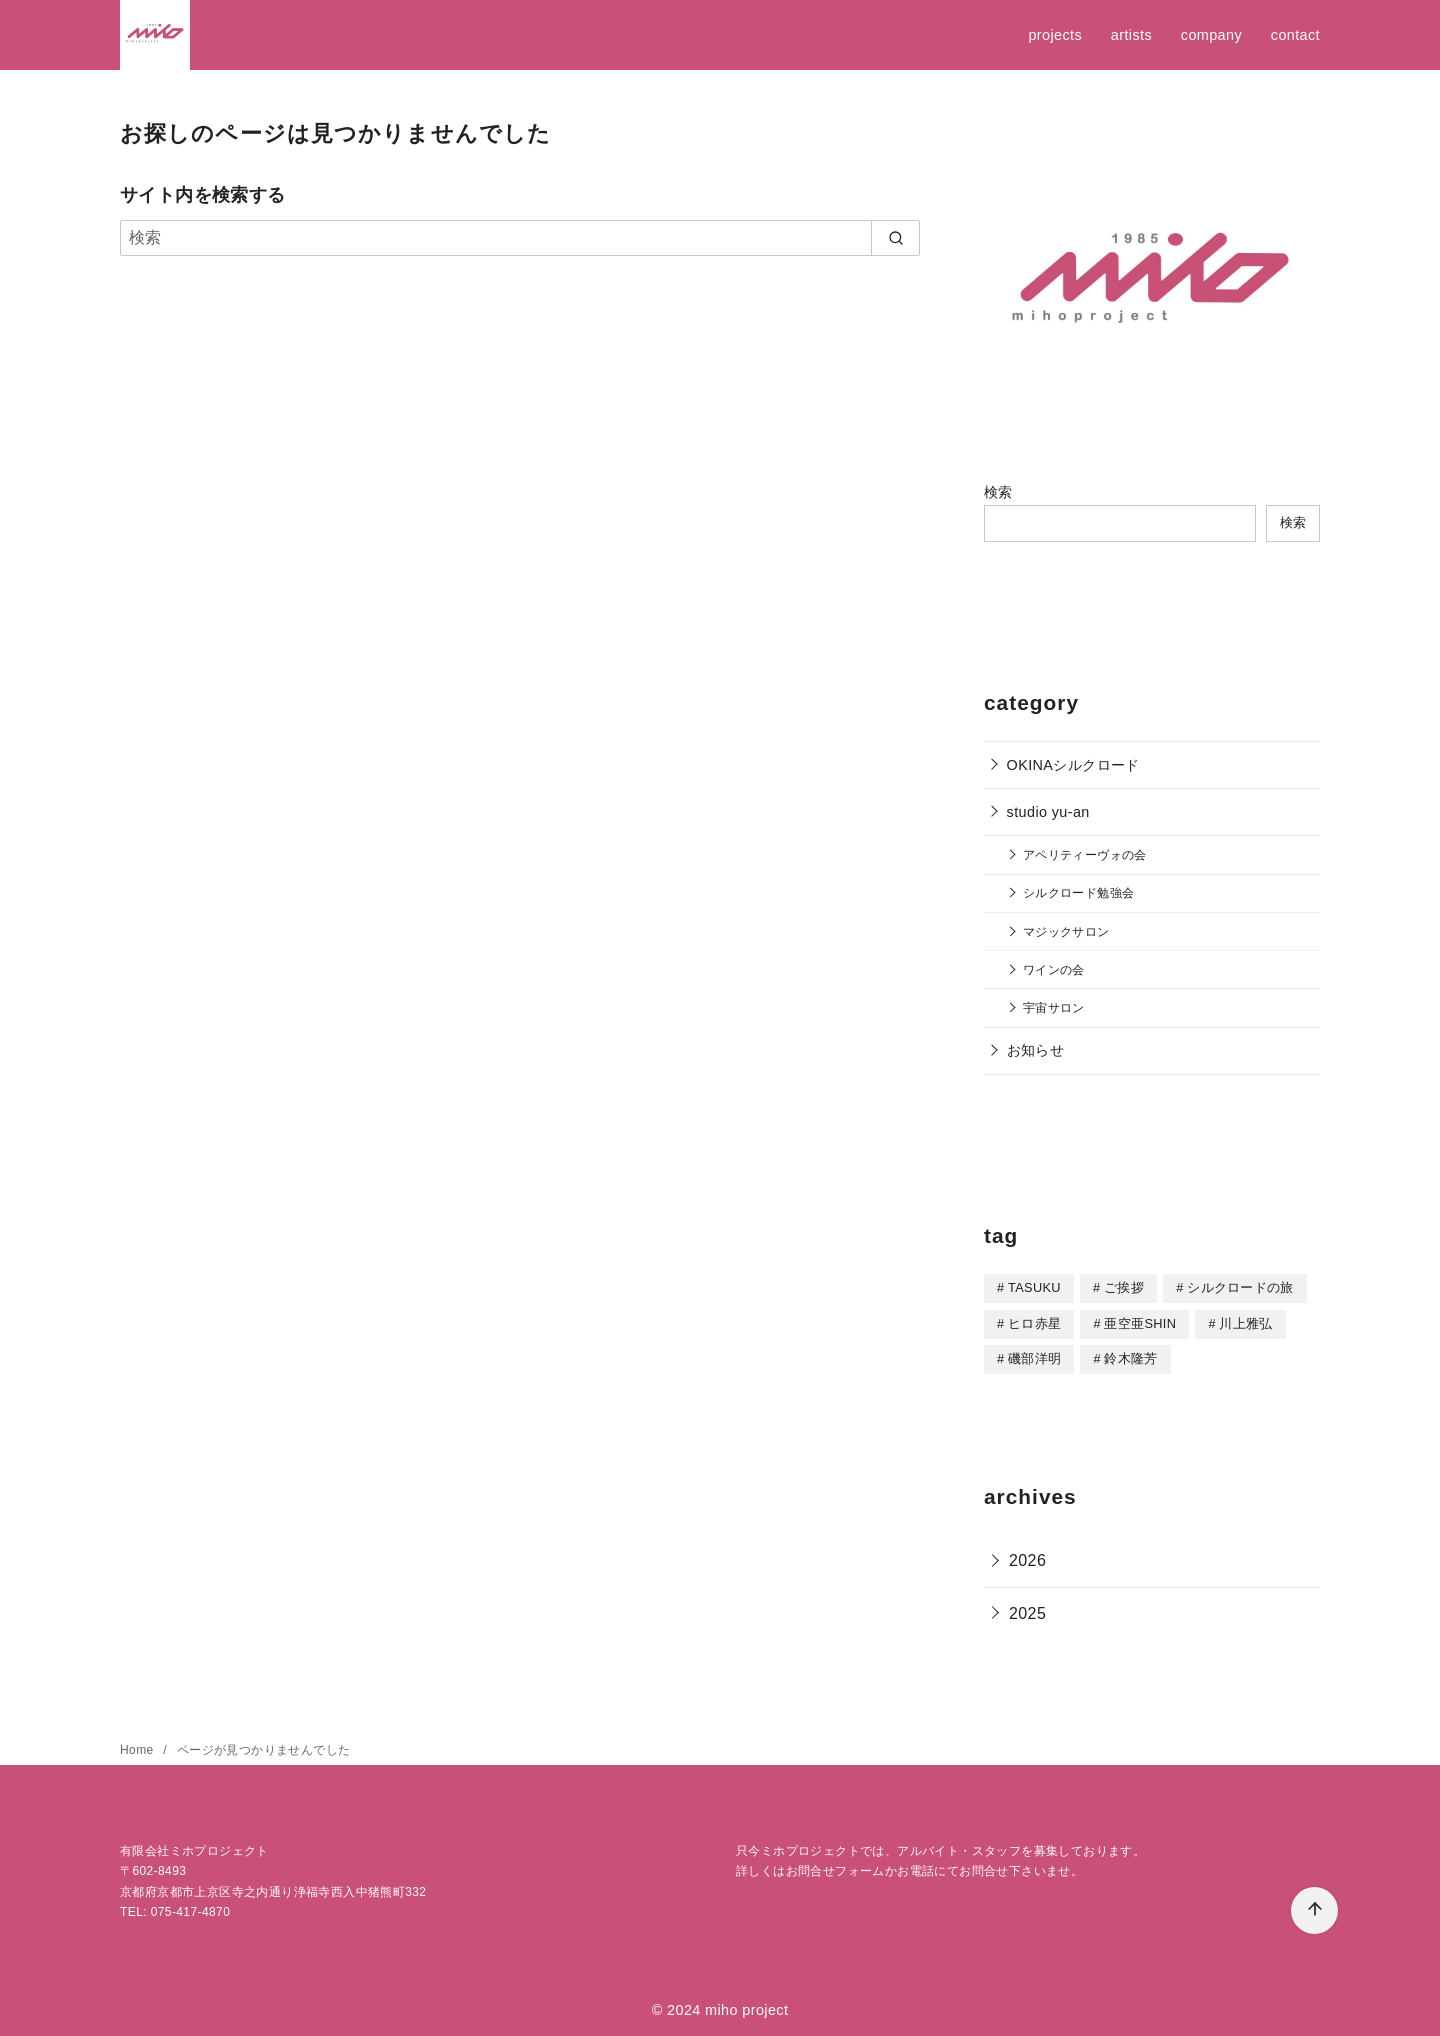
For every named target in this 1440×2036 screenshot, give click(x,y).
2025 (1027, 1610)
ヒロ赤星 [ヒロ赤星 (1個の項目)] (1034, 1322)
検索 (998, 492)
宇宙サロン (1054, 1007)
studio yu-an (1048, 812)
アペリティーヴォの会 (1085, 854)
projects (1055, 35)
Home (138, 1747)
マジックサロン (1066, 931)
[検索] (520, 238)
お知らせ (1036, 1050)
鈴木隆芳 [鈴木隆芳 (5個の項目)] (1130, 1356)
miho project (746, 2007)
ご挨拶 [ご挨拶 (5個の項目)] (1124, 1287)
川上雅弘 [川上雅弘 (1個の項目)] (1245, 1322)
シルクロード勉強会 (1079, 892)
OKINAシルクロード (1073, 765)
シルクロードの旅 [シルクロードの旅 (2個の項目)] (1240, 1287)
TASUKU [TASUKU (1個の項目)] (1034, 1287)
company (1211, 35)
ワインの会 (1054, 969)
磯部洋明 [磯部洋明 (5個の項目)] (1034, 1356)
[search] (895, 238)
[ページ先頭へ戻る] (1314, 1910)
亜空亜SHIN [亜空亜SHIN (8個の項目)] (1140, 1322)
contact (1295, 35)
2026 (1027, 1557)
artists (1131, 35)
